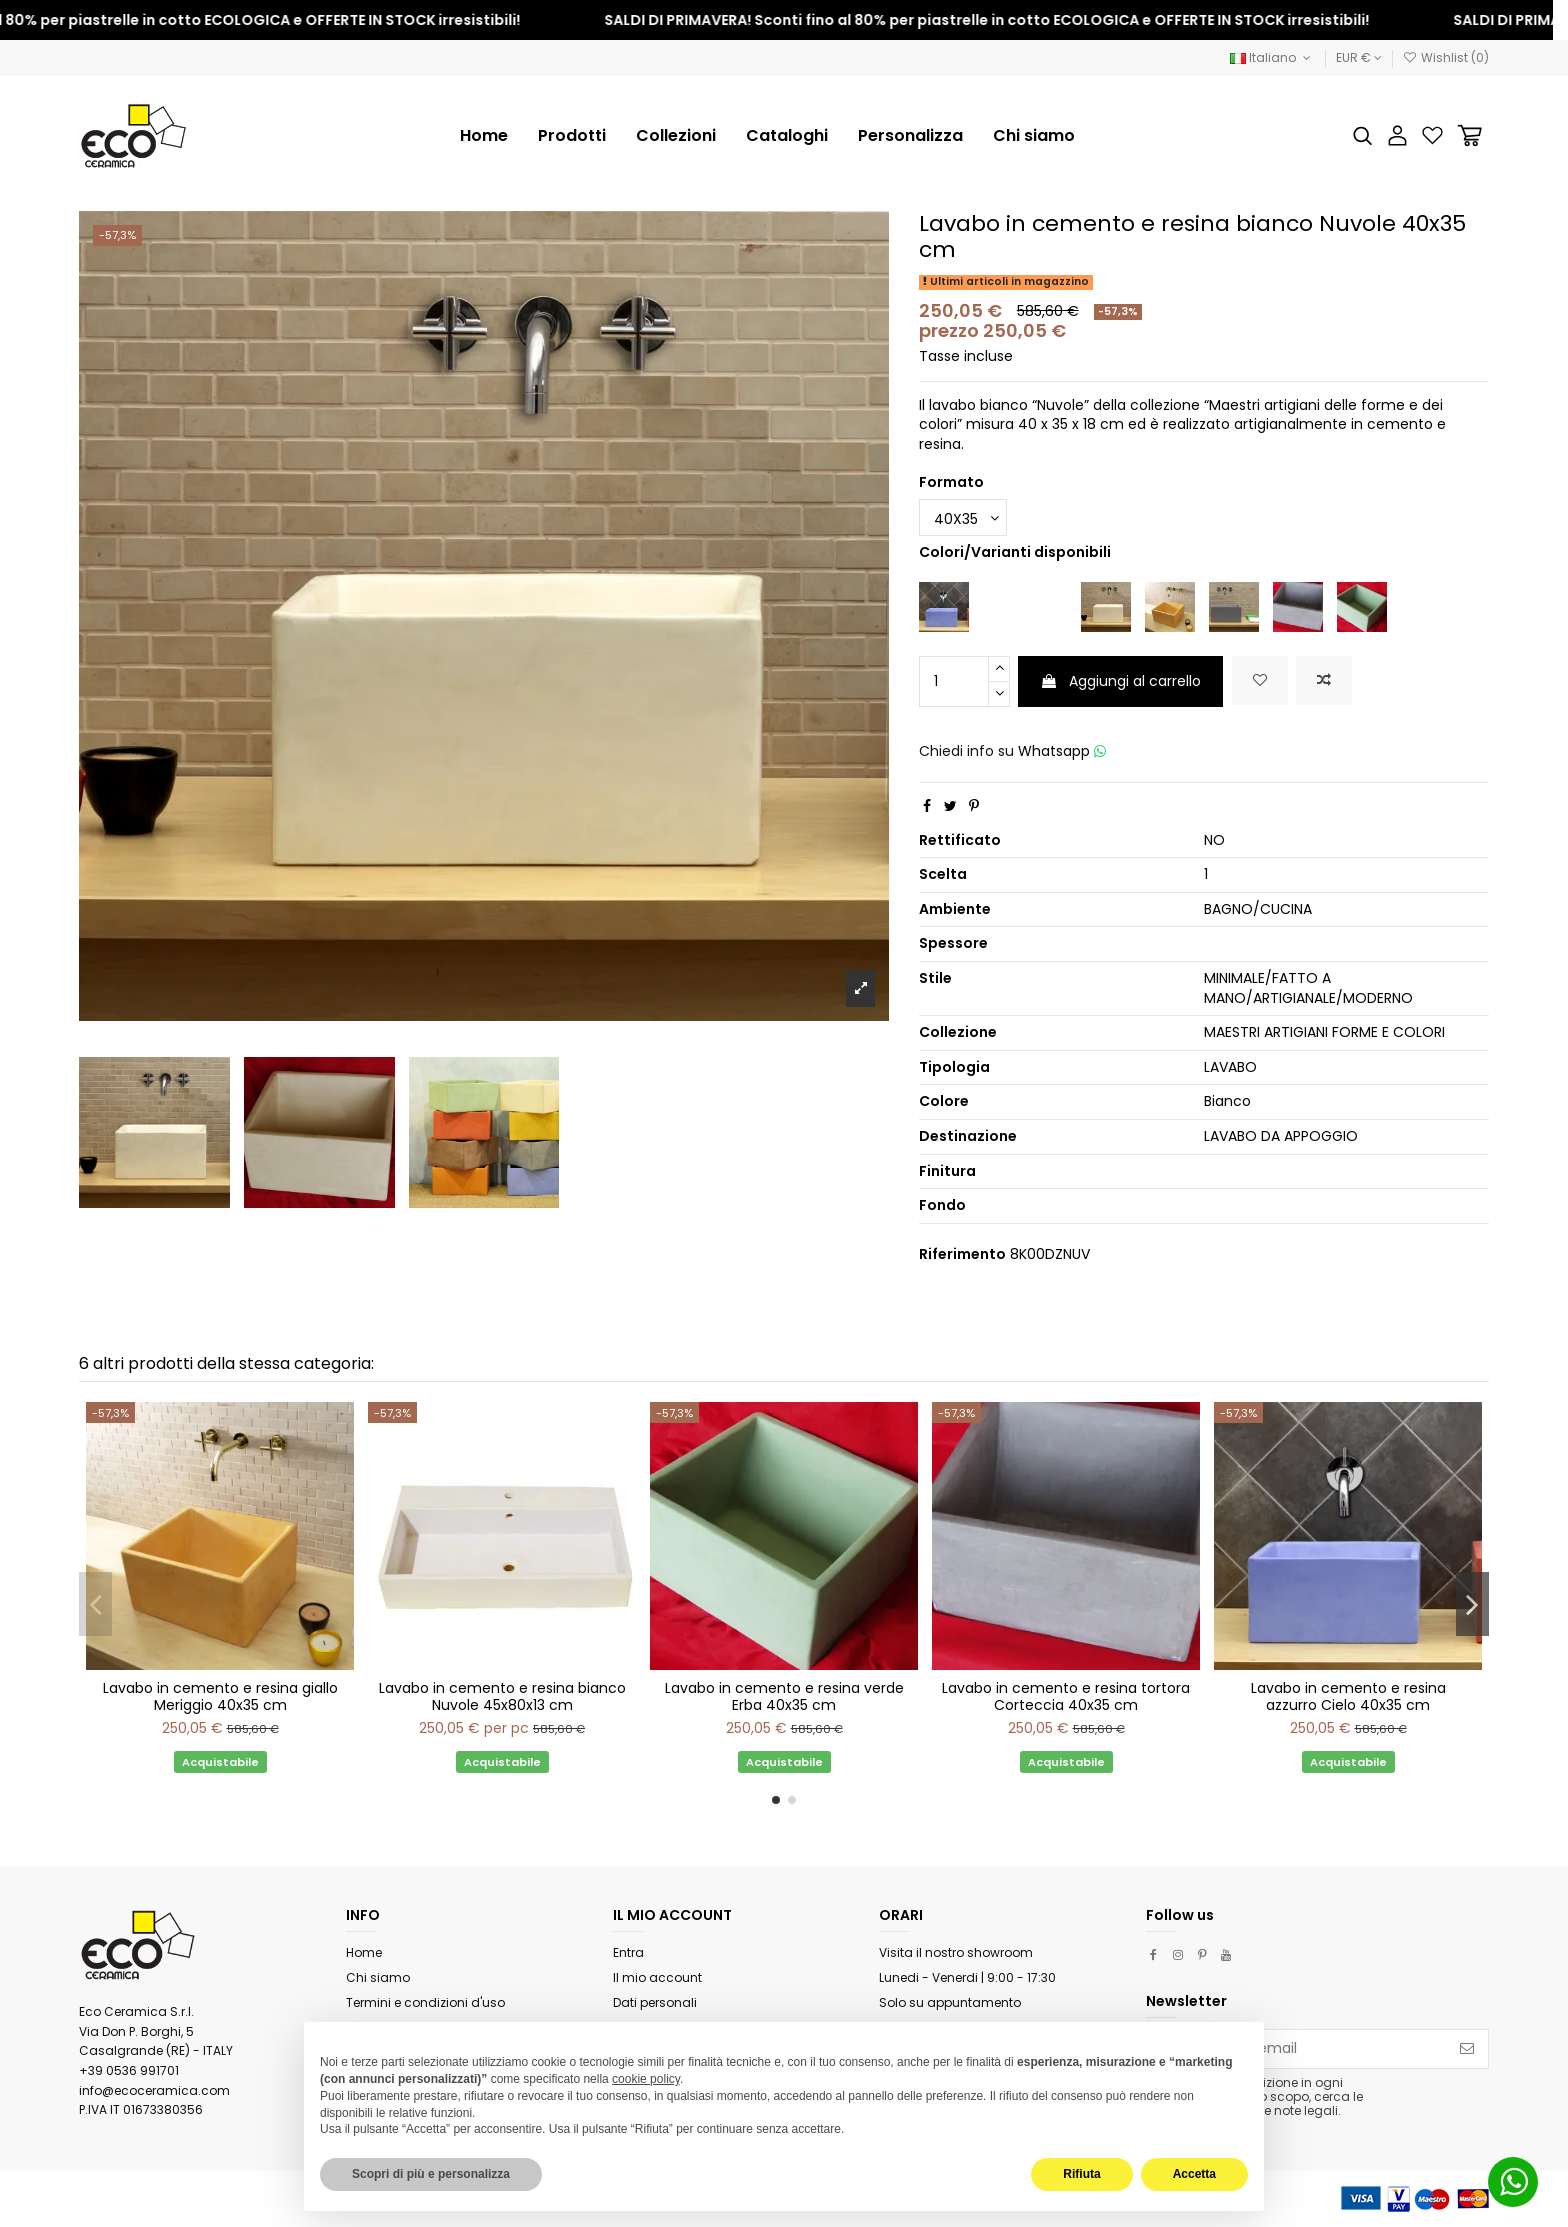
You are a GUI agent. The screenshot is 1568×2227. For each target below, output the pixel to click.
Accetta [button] (1194, 2174)
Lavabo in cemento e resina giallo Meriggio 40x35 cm (220, 1696)
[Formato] (963, 517)
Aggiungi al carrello (1120, 681)
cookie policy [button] (646, 2079)
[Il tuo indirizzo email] (1296, 2049)
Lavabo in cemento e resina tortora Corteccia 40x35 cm (1066, 1696)
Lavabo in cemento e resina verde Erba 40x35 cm (784, 1696)
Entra (628, 1952)
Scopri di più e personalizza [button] (431, 2174)
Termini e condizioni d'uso (425, 2002)
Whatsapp (1062, 751)
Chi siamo (378, 1977)
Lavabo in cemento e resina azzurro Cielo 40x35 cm (1348, 1696)
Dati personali (655, 2002)
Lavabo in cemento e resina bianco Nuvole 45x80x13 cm (502, 1696)
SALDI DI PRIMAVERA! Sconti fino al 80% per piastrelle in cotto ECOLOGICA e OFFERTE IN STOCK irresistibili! (1020, 20)
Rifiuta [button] (1081, 2174)
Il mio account (657, 1977)
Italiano (1272, 57)
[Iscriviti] (1467, 2049)
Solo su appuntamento (950, 2002)
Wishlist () (1446, 57)
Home (364, 1952)
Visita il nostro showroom (956, 1952)
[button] (676, 136)
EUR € (1359, 57)
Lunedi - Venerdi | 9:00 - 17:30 (967, 1977)
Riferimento (962, 1254)
